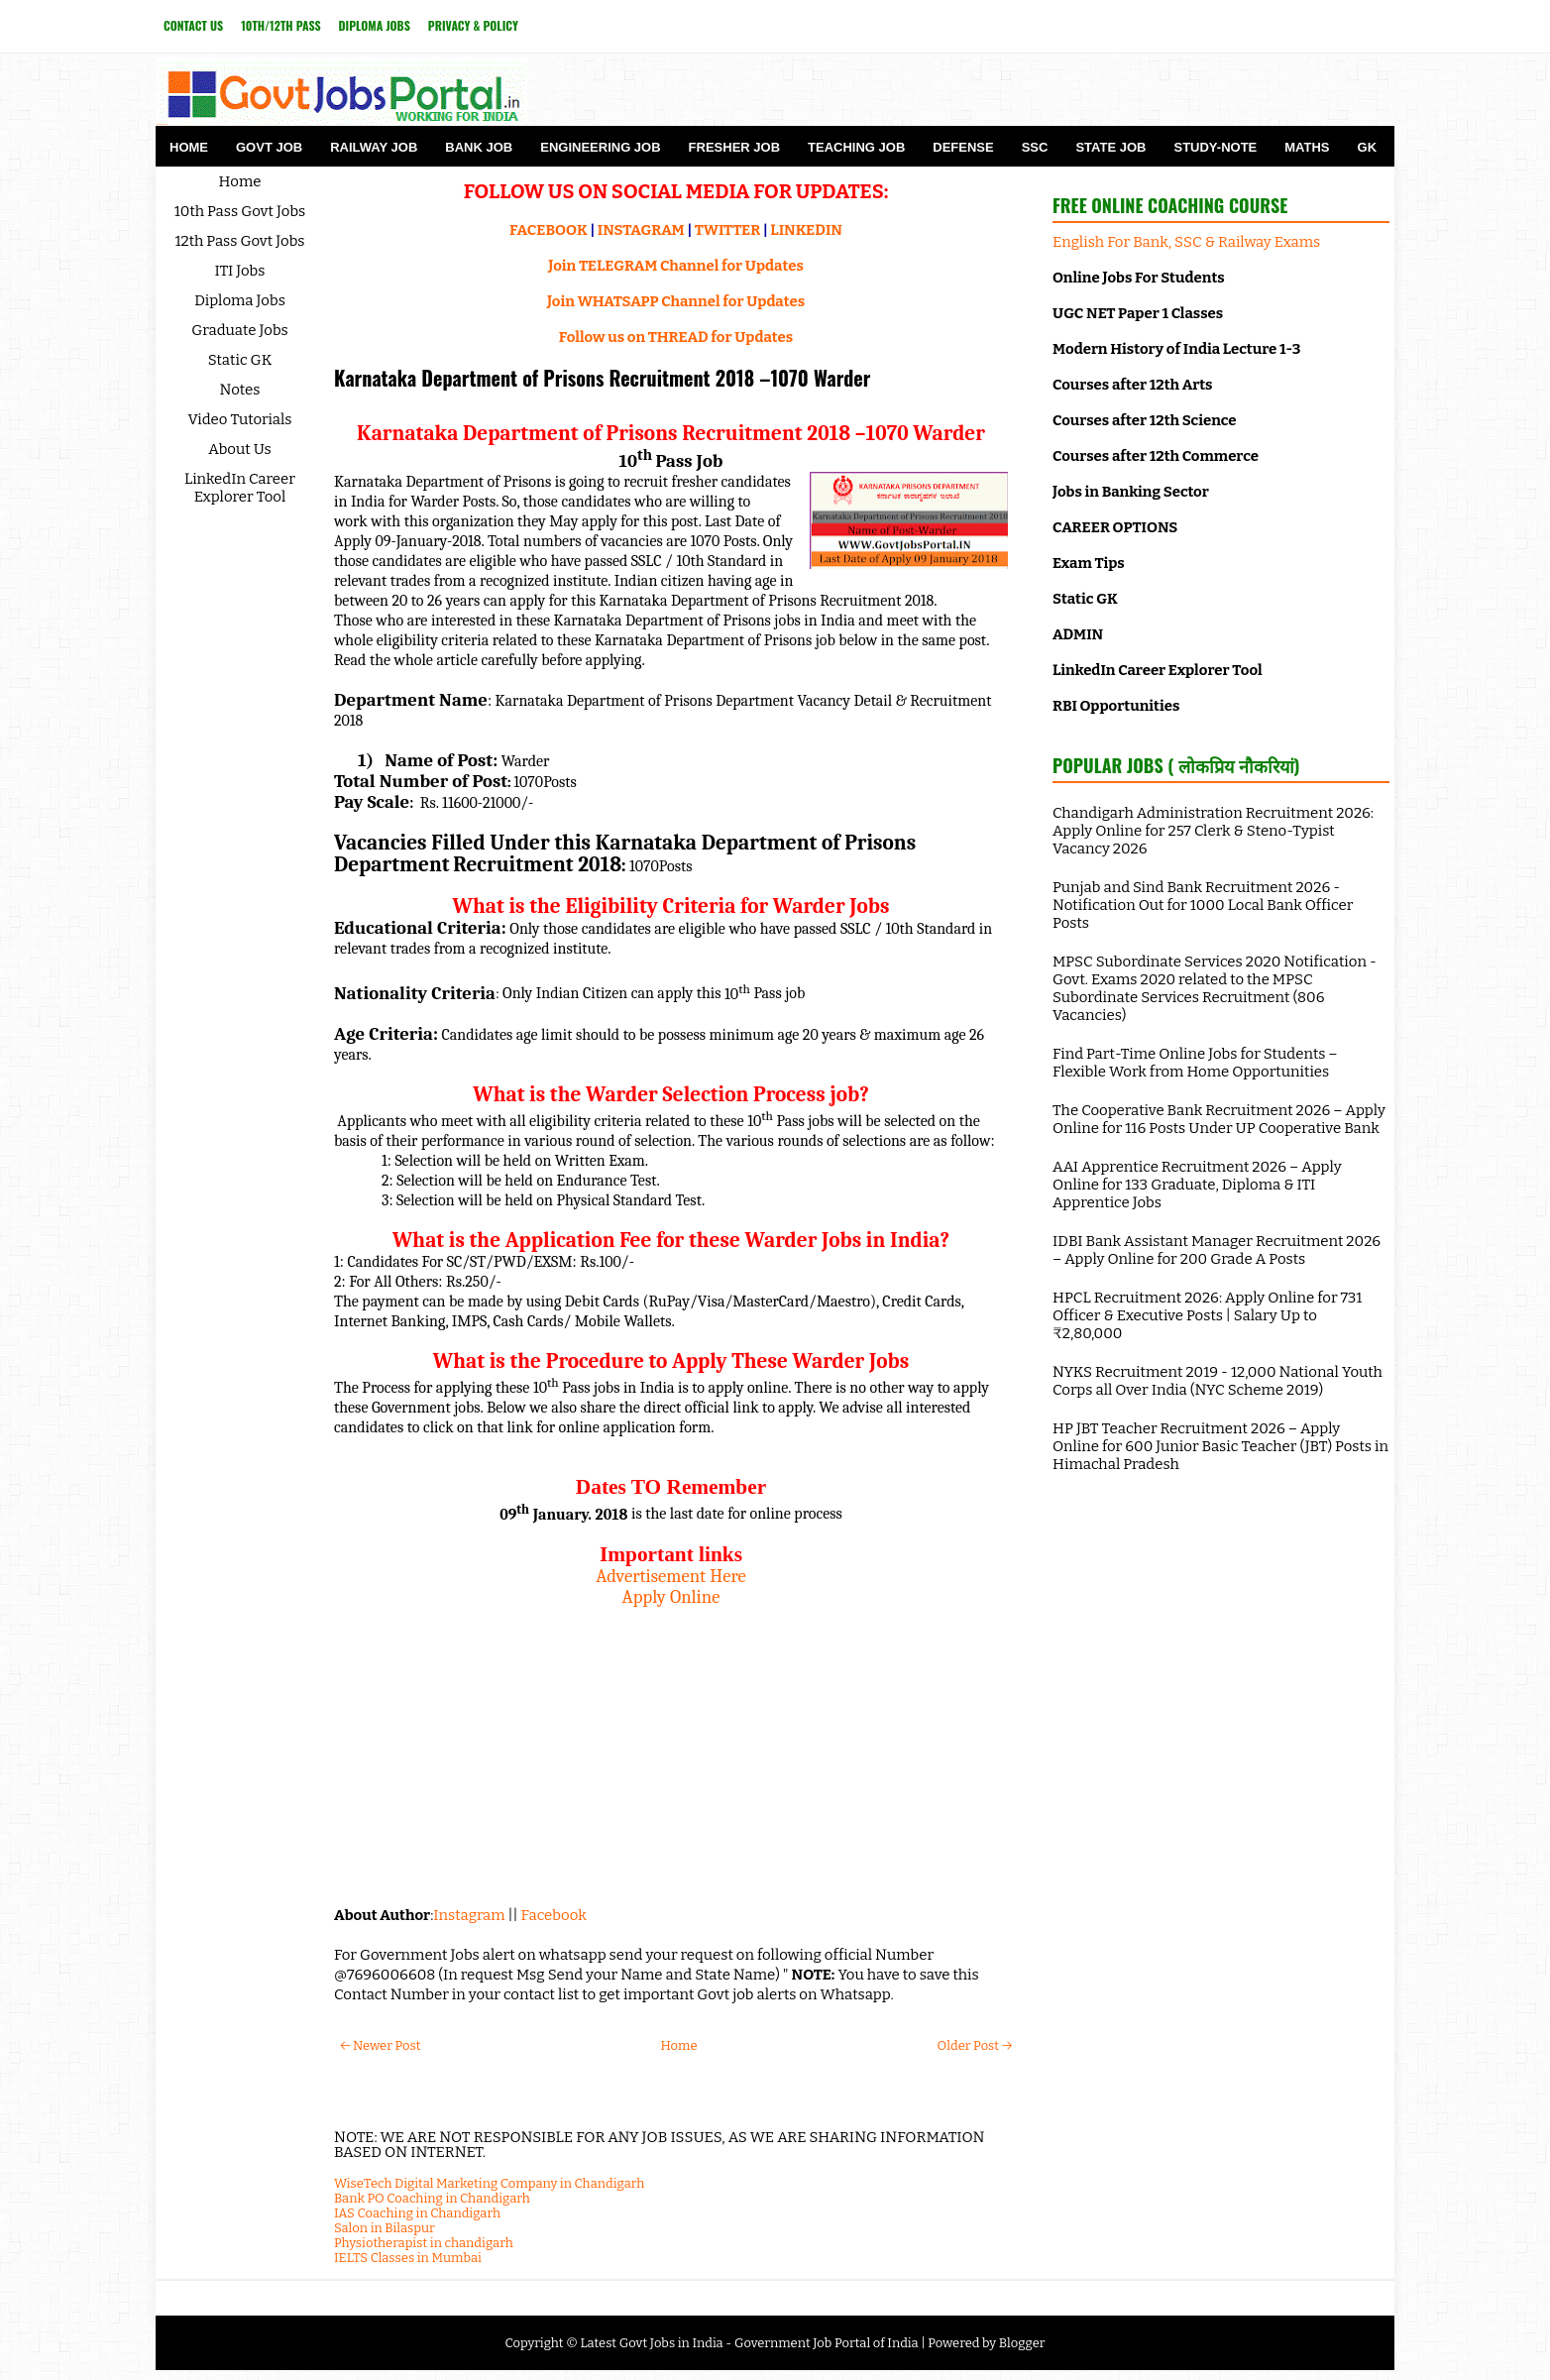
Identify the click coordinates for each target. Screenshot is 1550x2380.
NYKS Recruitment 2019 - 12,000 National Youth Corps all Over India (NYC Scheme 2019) (1217, 1381)
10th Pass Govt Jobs (240, 211)
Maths (1306, 147)
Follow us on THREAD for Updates (676, 337)
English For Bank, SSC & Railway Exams (1186, 242)
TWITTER (727, 230)
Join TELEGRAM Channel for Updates (676, 266)
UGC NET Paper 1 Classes (1137, 313)
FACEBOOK (548, 230)
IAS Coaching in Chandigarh (417, 2213)
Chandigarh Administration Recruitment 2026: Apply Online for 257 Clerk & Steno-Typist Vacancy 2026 (1213, 830)
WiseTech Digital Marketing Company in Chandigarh (489, 2183)
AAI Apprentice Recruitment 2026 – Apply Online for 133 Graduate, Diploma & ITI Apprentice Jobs (1197, 1184)
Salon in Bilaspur (384, 2227)
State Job (1110, 147)
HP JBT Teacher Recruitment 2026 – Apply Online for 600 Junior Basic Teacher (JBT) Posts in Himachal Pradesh (1220, 1446)
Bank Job (478, 147)
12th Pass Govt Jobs (239, 241)
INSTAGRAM (641, 230)
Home (188, 147)
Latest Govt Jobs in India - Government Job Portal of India (749, 2342)
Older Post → (975, 2045)
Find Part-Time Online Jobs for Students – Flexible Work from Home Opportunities (1195, 1062)
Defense (963, 147)
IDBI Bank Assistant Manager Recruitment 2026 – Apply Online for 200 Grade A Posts (1216, 1250)
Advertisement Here (671, 1576)
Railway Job (373, 147)
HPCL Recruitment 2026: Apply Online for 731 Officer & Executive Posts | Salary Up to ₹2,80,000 (1207, 1315)
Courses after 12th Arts (1132, 385)
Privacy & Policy (473, 25)
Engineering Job (600, 147)
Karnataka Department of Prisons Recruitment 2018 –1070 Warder (602, 378)
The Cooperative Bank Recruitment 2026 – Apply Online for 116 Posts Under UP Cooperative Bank (1218, 1119)
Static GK (240, 360)
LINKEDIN (806, 230)
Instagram (468, 1915)
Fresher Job (734, 147)
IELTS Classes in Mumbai (408, 2257)
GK (1368, 147)
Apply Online (671, 1597)
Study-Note (1215, 147)
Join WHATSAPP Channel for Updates (676, 301)
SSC (1035, 147)
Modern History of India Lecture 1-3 (1176, 349)
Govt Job (269, 147)
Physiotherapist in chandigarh (423, 2242)
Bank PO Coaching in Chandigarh (432, 2198)
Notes (240, 389)
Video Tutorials (240, 419)
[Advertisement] (671, 1746)
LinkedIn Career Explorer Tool (239, 488)
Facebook (554, 1915)
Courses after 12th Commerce (1155, 456)
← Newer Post (380, 2045)
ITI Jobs (240, 271)
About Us (240, 449)
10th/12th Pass (280, 25)
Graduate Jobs (239, 330)
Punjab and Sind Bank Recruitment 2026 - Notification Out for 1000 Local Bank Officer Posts (1202, 905)
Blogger (1022, 2342)
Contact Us (193, 25)
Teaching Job (856, 147)
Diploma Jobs (374, 25)
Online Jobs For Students (1138, 277)
